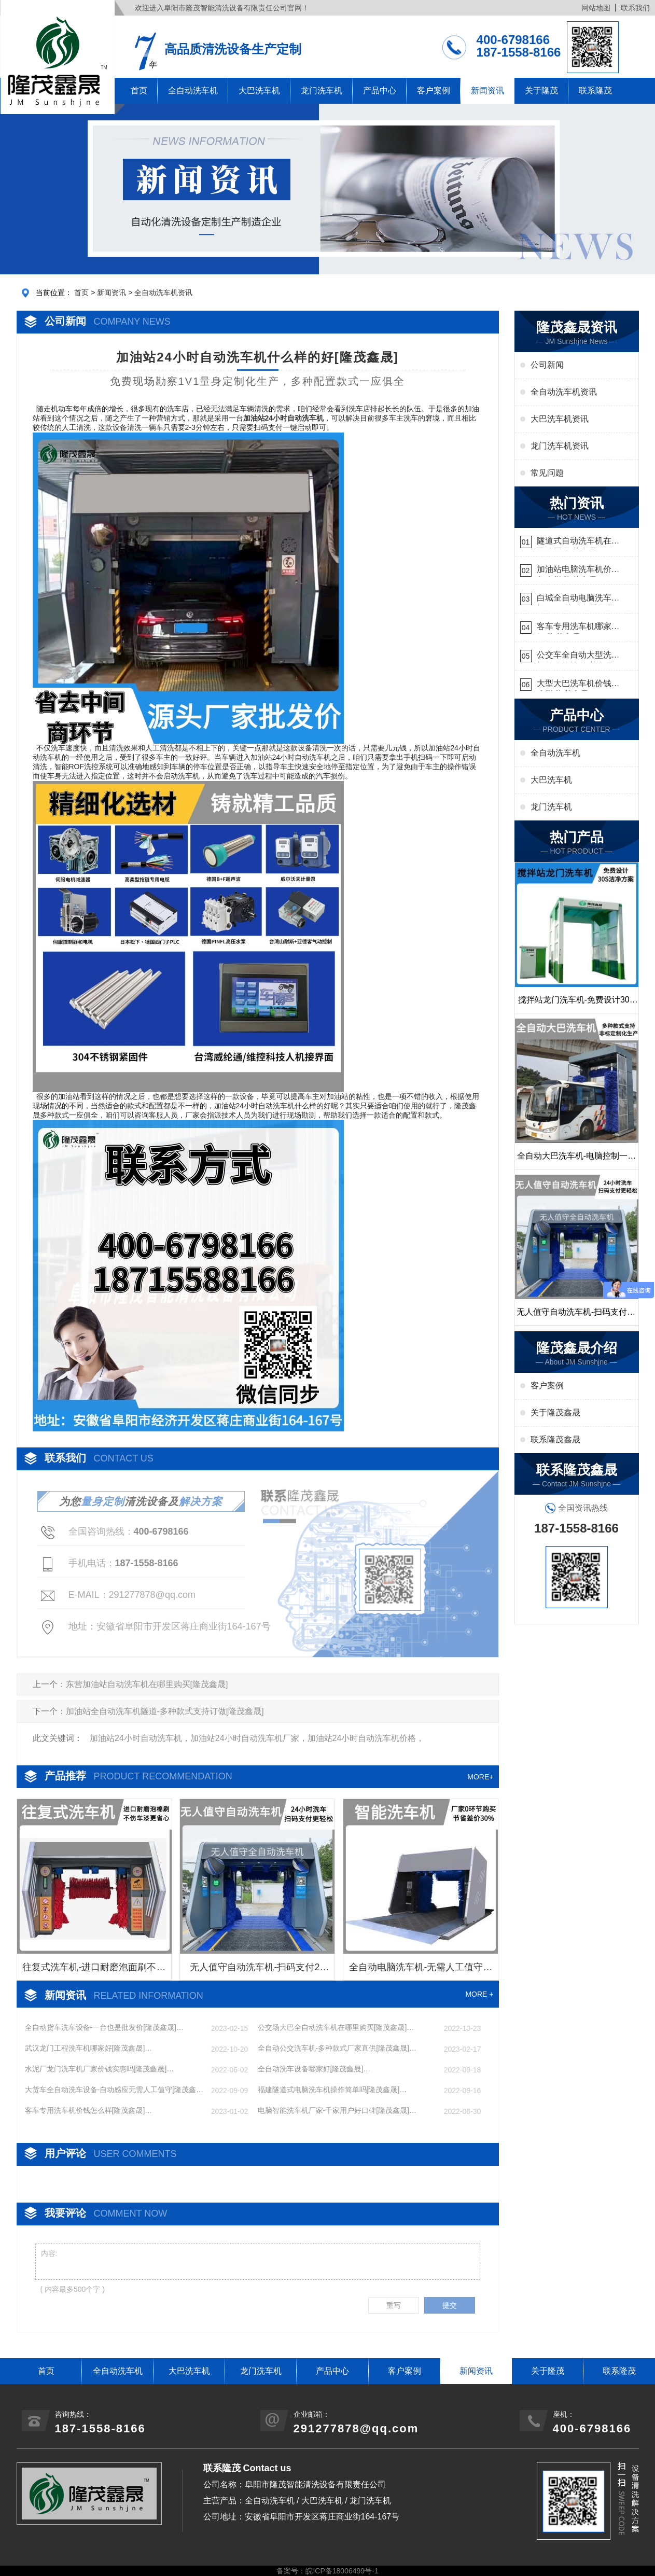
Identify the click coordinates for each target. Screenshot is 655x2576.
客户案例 (433, 90)
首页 (139, 90)
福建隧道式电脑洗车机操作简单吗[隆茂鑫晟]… (332, 2089)
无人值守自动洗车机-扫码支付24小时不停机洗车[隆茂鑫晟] (257, 1971)
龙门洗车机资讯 (560, 445)
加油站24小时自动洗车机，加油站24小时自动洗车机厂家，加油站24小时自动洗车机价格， (257, 1738)
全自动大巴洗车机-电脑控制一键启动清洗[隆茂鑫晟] (576, 1160)
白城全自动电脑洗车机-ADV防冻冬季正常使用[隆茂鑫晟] (576, 599)
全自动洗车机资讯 (163, 292)
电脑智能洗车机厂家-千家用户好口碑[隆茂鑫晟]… (337, 2110)
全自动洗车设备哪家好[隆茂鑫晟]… (314, 2069)
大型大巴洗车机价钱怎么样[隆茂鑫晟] (578, 685)
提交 (449, 2305)
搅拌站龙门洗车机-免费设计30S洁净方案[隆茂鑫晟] (576, 1004)
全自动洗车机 (193, 90)
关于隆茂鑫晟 (555, 1412)
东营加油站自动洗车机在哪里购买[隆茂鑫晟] (147, 1684)
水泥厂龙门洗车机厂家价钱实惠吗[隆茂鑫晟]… (99, 2069)
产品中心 (379, 90)
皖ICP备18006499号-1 (341, 2571)
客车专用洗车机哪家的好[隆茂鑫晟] (578, 628)
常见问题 (547, 472)
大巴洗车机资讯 (560, 418)
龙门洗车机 (321, 90)
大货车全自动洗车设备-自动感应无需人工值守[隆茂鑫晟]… (111, 2090)
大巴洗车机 (259, 90)
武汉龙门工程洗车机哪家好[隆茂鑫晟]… (88, 2048)
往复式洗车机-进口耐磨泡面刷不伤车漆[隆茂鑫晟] (93, 1971)
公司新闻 (547, 364)
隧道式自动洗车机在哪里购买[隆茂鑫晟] (578, 542)
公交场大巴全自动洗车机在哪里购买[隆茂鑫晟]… (336, 2027)
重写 (393, 2305)
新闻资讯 (487, 90)
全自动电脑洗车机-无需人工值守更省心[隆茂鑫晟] (420, 1971)
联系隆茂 (595, 90)
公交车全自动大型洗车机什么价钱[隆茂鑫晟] (578, 656)
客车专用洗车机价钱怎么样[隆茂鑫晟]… (88, 2110)
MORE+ (480, 1777)
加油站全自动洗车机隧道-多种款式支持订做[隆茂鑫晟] (165, 1711)
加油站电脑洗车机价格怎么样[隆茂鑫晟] (578, 571)
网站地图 (595, 8)
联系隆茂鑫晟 (555, 1439)
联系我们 (635, 8)
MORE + (479, 1994)
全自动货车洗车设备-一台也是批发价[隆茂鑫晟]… (104, 2027)
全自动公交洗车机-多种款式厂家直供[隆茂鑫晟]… (337, 2048)
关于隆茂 (541, 90)
